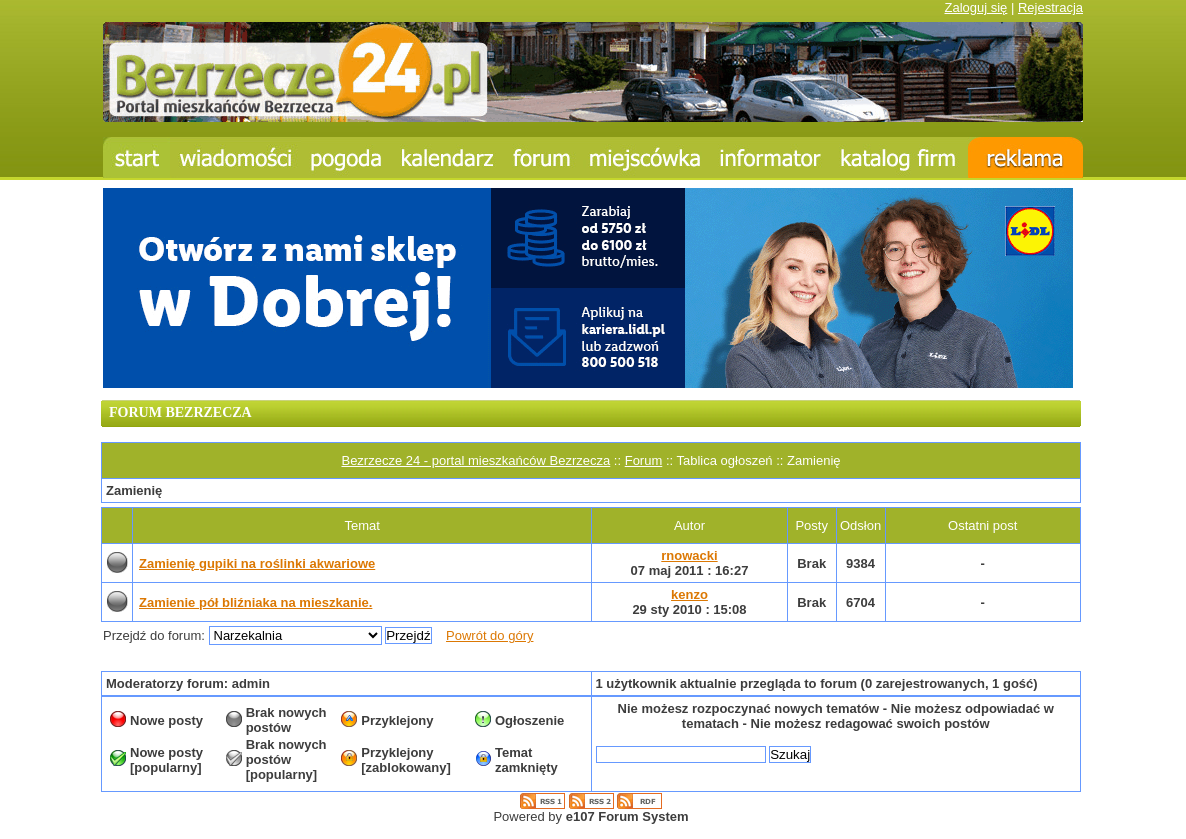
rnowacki (689, 555)
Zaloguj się (975, 7)
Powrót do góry (489, 635)
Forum (644, 460)
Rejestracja (1050, 7)
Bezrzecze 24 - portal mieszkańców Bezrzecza (475, 460)
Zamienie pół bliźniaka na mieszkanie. (255, 602)
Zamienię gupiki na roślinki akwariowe (257, 563)
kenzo (689, 594)
